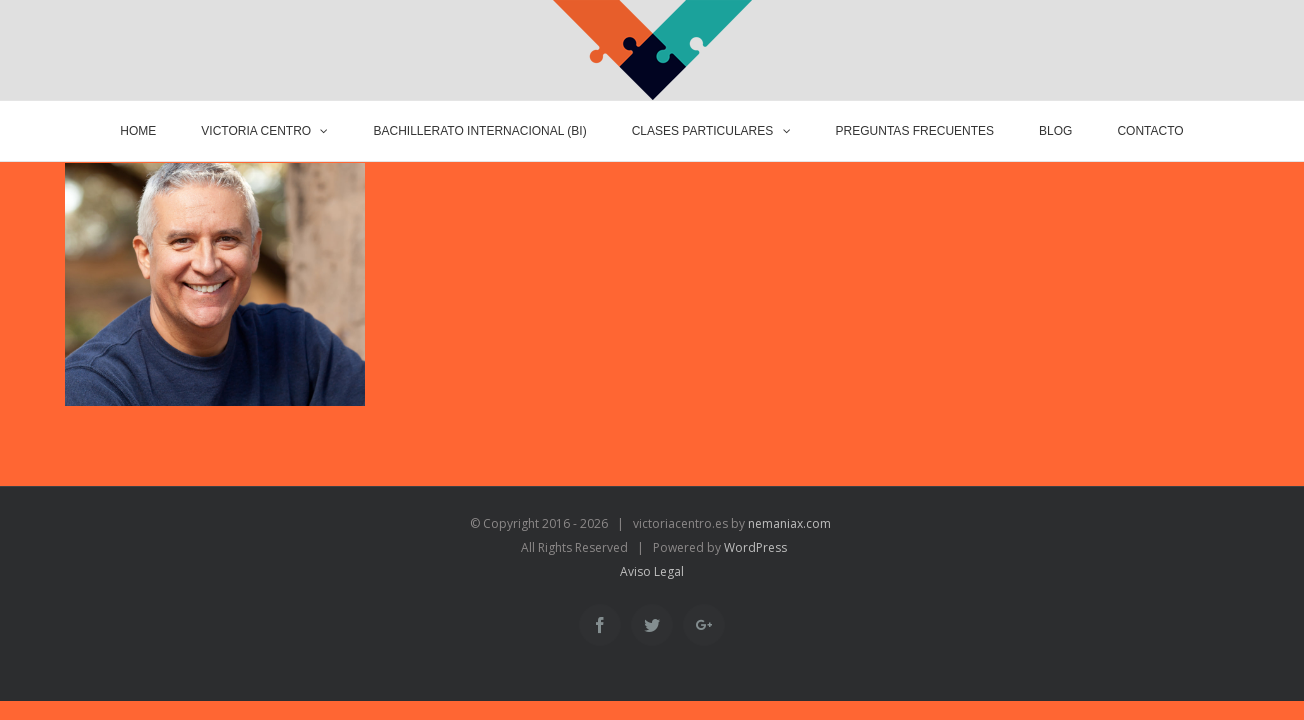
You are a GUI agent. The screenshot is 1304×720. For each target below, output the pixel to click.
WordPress (755, 547)
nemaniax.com (788, 523)
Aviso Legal (652, 571)
